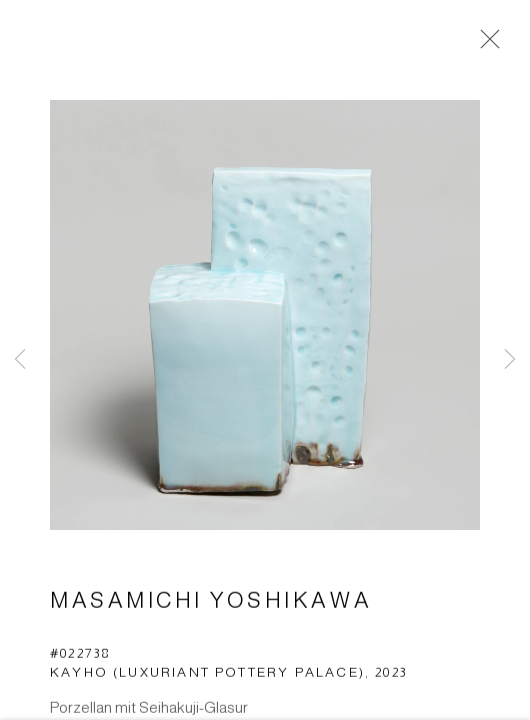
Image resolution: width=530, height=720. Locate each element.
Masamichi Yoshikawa (211, 601)
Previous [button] (20, 360)
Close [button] (485, 45)
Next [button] (510, 360)
